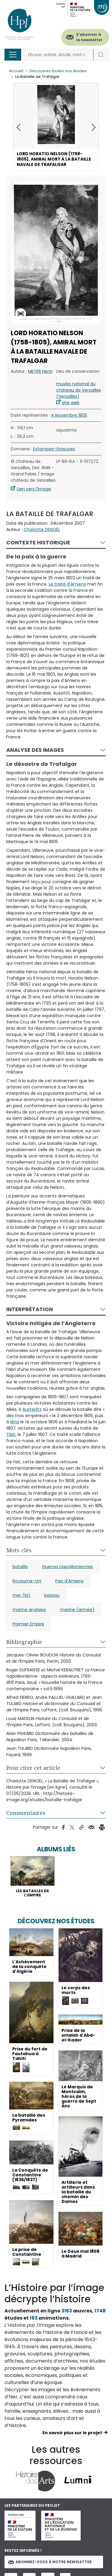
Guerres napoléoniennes (67, 1567)
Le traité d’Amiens (67, 584)
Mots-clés (19, 1550)
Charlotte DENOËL (42, 529)
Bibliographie (24, 1641)
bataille (20, 1567)
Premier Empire (28, 1624)
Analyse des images (35, 750)
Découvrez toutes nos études (58, 71)
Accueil (16, 71)
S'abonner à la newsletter (89, 37)
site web (70, 403)
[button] (93, 127)
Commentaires (25, 1812)
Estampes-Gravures (54, 449)
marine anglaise (29, 1610)
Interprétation (29, 1309)
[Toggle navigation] (12, 55)
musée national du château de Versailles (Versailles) (78, 390)
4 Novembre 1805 (69, 415)
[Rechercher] (58, 55)
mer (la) (21, 1595)
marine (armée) (77, 1610)
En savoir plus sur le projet (72, 2433)
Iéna (14, 1422)
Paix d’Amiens (69, 1581)
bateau (51, 1595)
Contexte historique (38, 542)
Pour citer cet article (33, 1767)
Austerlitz (32, 1409)
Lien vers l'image (34, 489)
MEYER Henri (40, 371)
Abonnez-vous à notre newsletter (50, 2561)
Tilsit (11, 1434)
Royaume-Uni (27, 1581)
